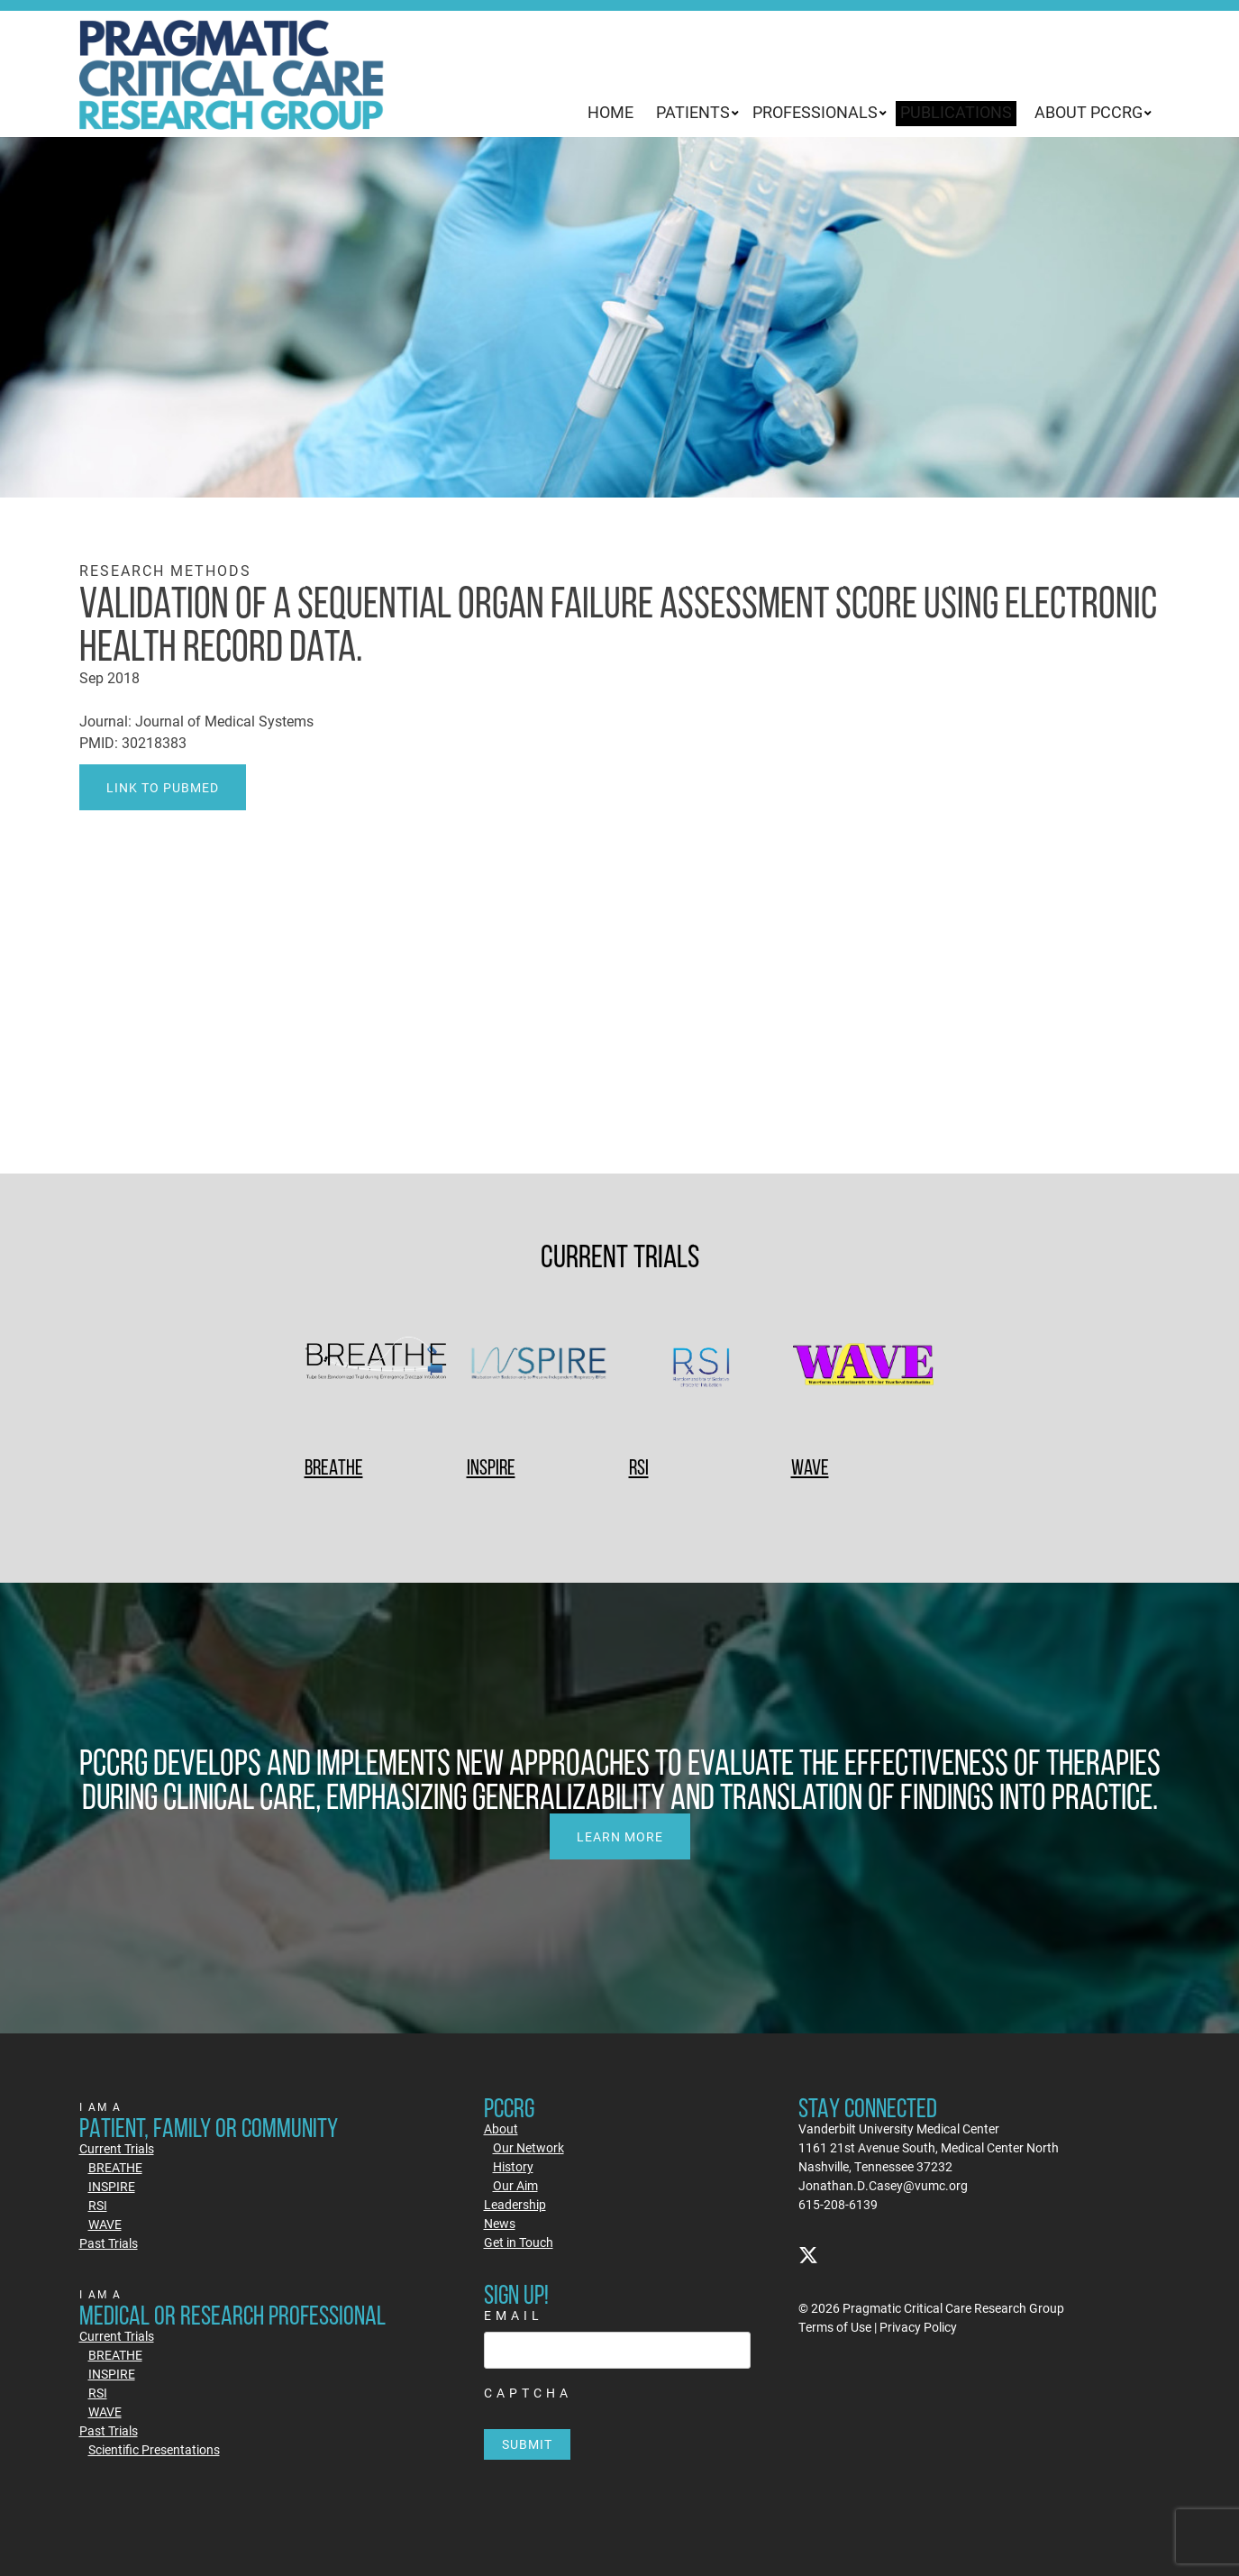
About (501, 2128)
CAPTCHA (528, 2392)
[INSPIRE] (539, 1366)
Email (513, 2315)
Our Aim (515, 2185)
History (513, 2166)
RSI (639, 1467)
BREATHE (334, 1467)
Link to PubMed (162, 787)
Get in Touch (518, 2242)
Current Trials (116, 2148)
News (499, 2223)
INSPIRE (491, 1467)
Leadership (515, 2204)
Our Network (528, 2147)
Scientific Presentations (154, 2449)
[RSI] (701, 1366)
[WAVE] (863, 1366)
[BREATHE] (377, 1366)
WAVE (810, 1467)
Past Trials (108, 2243)
